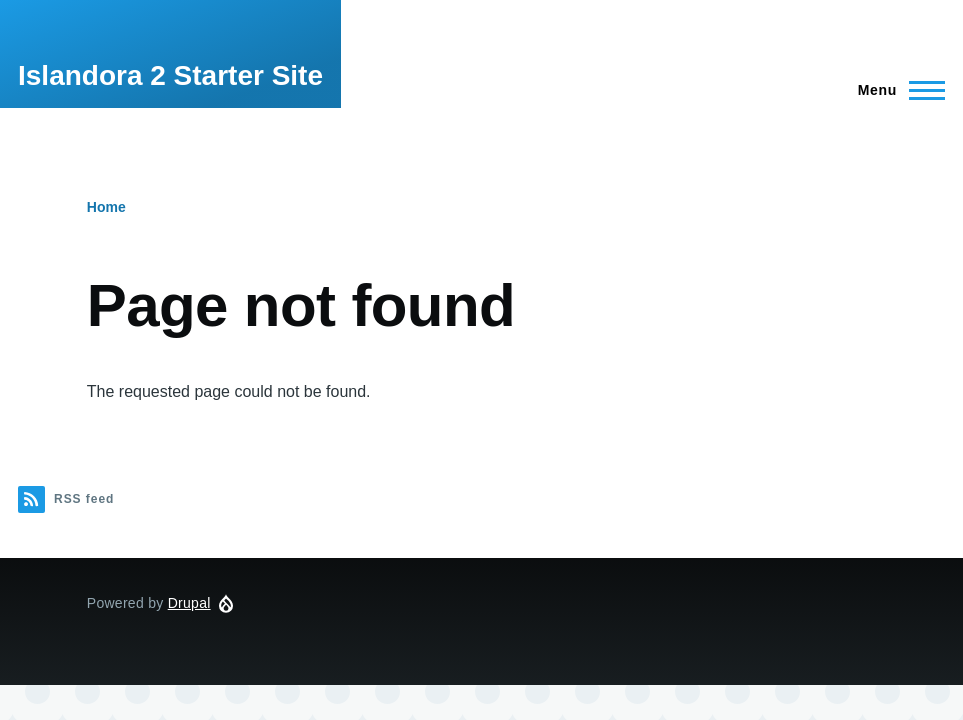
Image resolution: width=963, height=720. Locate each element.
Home (106, 207)
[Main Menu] (895, 90)
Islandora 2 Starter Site (170, 75)
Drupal (189, 603)
